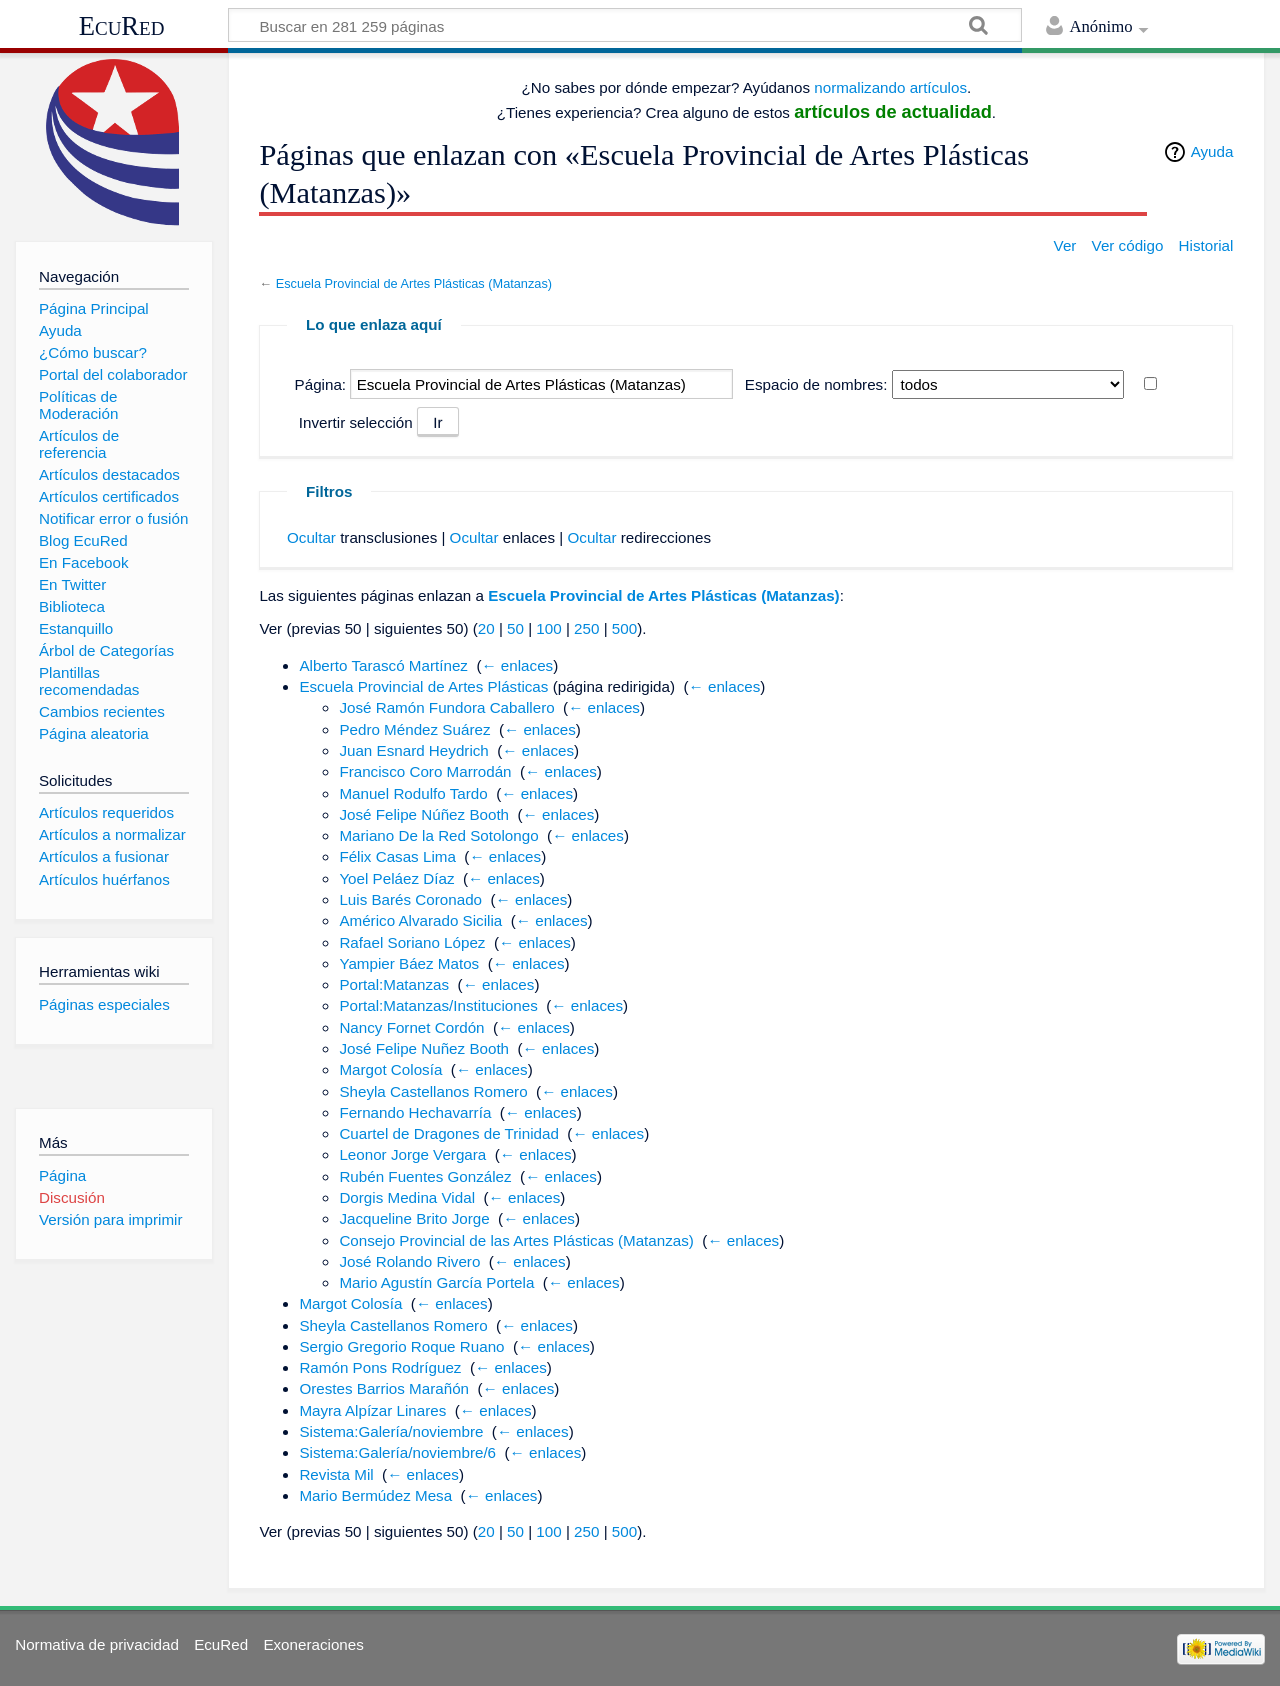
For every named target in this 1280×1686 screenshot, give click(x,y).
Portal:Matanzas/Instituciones (438, 1005)
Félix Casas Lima (397, 856)
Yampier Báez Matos (409, 963)
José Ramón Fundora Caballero (446, 707)
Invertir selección (356, 422)
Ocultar (311, 537)
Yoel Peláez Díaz (396, 878)
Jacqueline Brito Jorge (414, 1218)
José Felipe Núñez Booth (424, 814)
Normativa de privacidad (97, 1644)
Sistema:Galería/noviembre (391, 1431)
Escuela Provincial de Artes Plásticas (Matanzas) (414, 283)
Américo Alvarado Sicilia (420, 920)
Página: (321, 384)
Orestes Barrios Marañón (384, 1388)
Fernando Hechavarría (415, 1112)
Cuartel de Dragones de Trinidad (449, 1133)
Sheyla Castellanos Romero (433, 1091)
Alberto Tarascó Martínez (383, 665)
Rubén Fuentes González (425, 1176)
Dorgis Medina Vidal (407, 1197)
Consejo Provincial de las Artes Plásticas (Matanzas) (516, 1240)
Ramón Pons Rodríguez (380, 1367)
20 (486, 628)
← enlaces (517, 665)
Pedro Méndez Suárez (414, 729)
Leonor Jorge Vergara (412, 1154)
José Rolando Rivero (409, 1261)
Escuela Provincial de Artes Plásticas (423, 686)
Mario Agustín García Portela (436, 1282)
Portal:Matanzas (394, 984)
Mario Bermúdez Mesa (375, 1495)
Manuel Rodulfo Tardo (413, 793)
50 (515, 628)
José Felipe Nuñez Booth (424, 1048)
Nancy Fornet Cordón (411, 1027)
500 (624, 628)
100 (548, 628)
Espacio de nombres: (816, 384)
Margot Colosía (390, 1069)
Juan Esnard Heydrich (413, 750)
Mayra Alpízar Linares (372, 1410)
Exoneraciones (313, 1644)
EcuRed (122, 26)
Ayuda (1212, 151)
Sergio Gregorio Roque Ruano (401, 1346)
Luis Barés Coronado (410, 899)
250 (586, 628)
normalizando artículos (890, 87)
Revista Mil (336, 1474)
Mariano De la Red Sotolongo (438, 835)
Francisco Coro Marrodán (425, 771)
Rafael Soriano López (412, 942)
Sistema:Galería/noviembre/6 (397, 1452)
